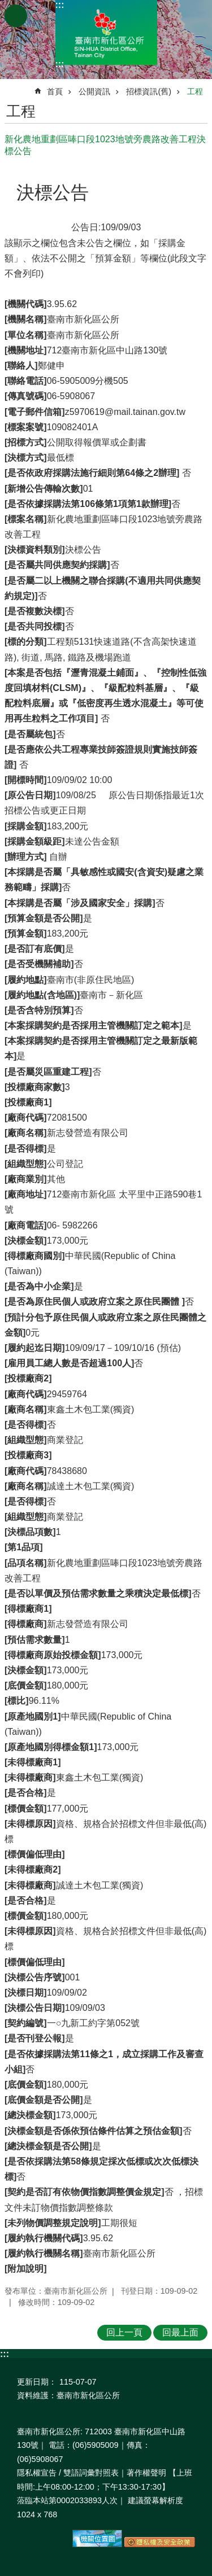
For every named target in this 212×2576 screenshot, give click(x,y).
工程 (195, 91)
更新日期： (37, 2381)
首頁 (55, 91)
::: (59, 5)
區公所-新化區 (106, 32)
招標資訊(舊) (148, 91)
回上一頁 (124, 2332)
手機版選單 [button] (16, 16)
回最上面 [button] (180, 2332)
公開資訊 (94, 91)
